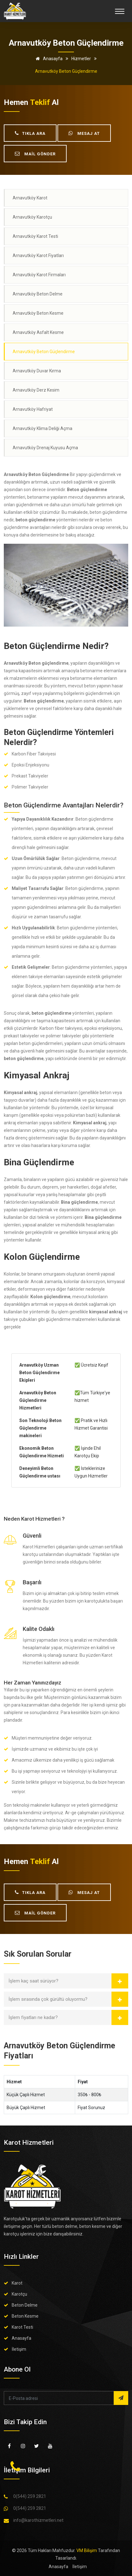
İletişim (19, 2349)
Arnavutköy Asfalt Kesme (38, 332)
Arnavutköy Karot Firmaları (39, 274)
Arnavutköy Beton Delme (38, 293)
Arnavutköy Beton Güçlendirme (44, 351)
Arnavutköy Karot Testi (35, 236)
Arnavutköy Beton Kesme (38, 313)
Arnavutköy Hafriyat (33, 409)
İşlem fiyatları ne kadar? (33, 2017)
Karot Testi (22, 2327)
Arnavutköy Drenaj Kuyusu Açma (45, 447)
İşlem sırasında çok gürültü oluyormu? (48, 1999)
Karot (17, 2283)
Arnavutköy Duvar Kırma (37, 370)
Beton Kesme (25, 2316)
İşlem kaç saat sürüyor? (33, 1981)
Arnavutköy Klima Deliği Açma (42, 428)
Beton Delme (25, 2305)
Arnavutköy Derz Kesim (36, 390)
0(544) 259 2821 (29, 2496)
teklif (40, 102)
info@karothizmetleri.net (38, 2520)
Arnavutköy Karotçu (32, 217)
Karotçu (19, 2294)
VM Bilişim (86, 2550)
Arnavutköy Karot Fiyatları (38, 255)
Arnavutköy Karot (30, 197)
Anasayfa (48, 58)
